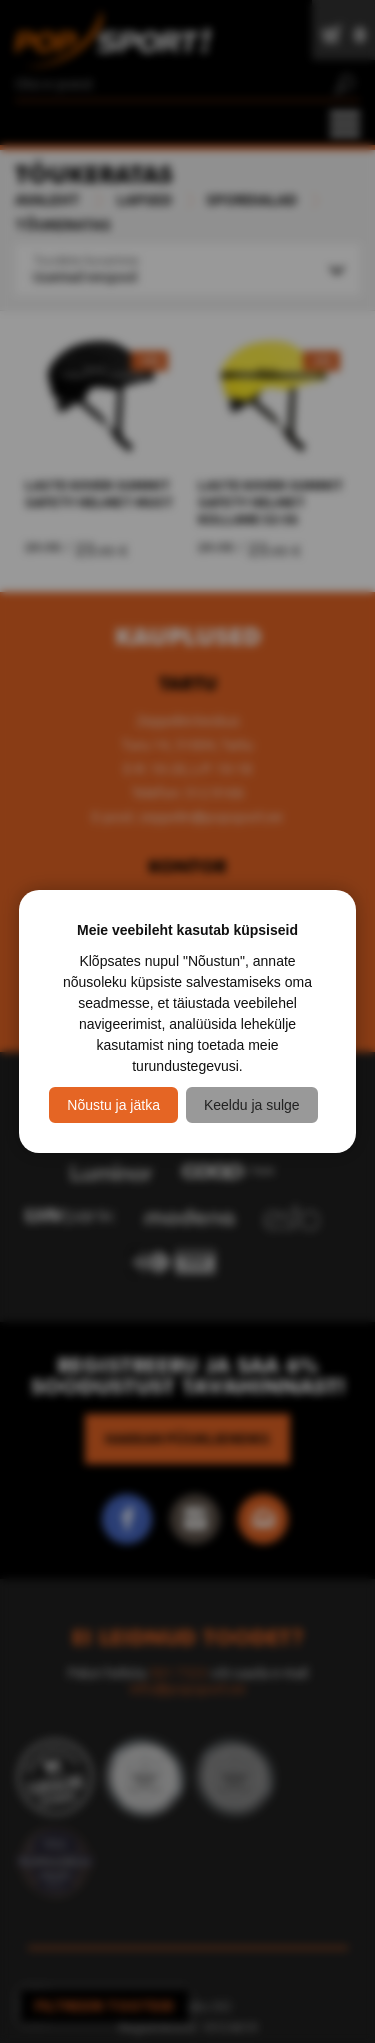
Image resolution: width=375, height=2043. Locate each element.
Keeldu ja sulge (252, 1105)
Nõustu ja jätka (113, 1105)
